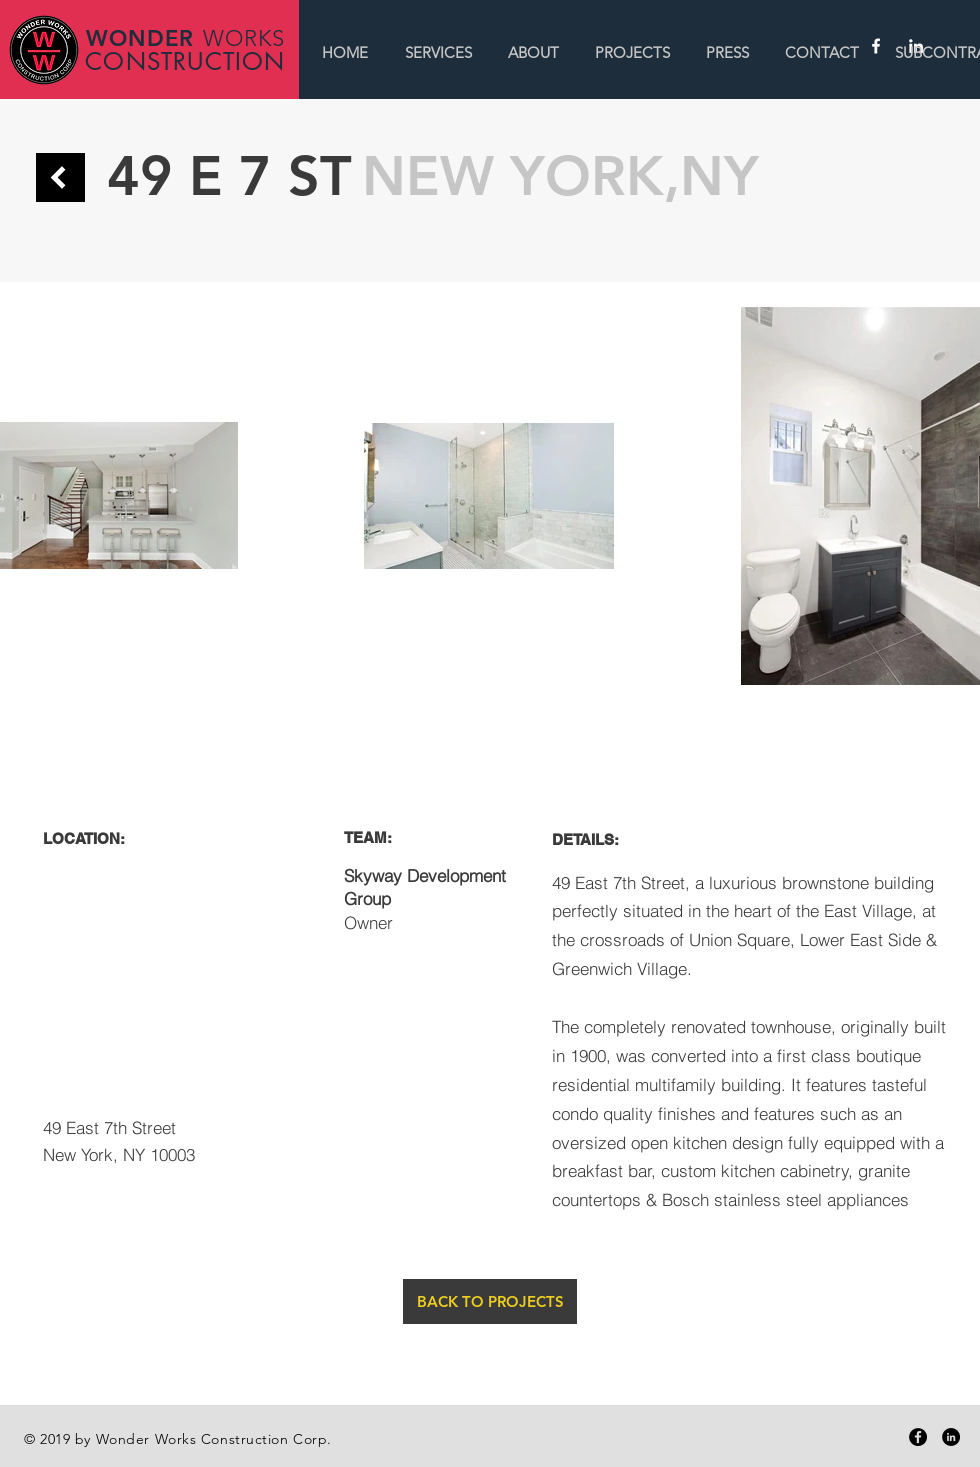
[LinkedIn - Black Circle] (951, 1437)
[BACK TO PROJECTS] (490, 1301)
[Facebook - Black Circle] (918, 1437)
